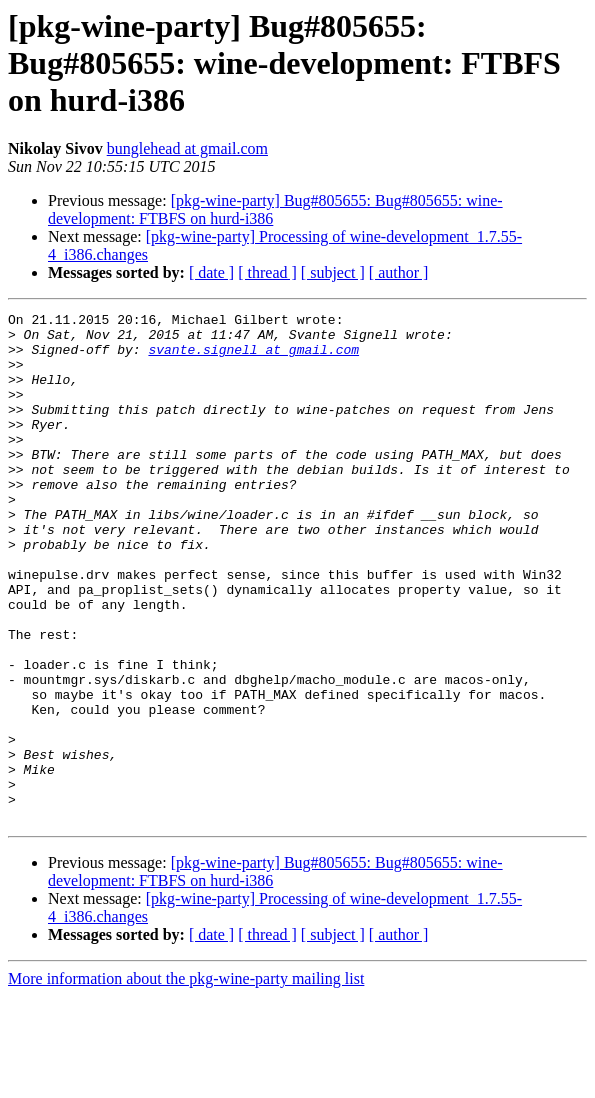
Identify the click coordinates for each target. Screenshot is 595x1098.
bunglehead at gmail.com (187, 148)
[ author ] (399, 272)
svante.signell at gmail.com (253, 358)
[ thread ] (267, 272)
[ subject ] (333, 272)
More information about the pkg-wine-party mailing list (186, 1080)
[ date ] (211, 272)
